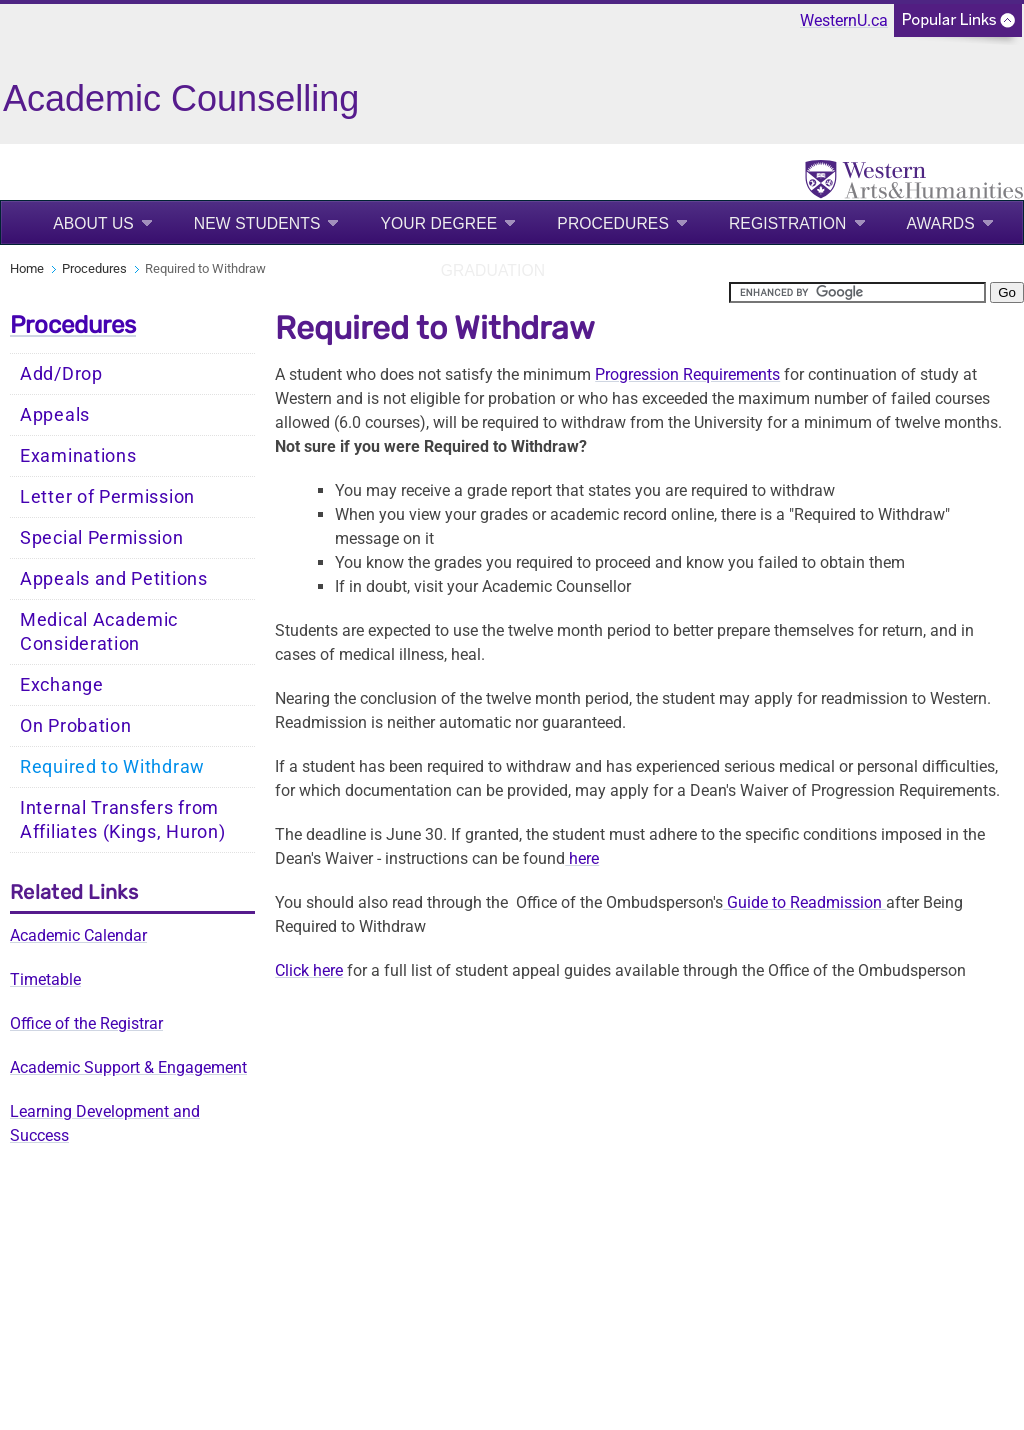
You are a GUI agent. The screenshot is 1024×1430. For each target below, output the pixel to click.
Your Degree (438, 223)
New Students (257, 223)
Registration (788, 223)
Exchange (62, 685)
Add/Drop (61, 374)
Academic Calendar (78, 935)
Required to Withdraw (112, 767)
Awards (941, 223)
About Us (93, 223)
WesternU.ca (844, 20)
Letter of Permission (107, 497)
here (582, 858)
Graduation (493, 270)
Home (27, 268)
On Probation (75, 726)
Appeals (55, 415)
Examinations (78, 456)
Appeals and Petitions (114, 579)
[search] (857, 292)
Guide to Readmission (804, 902)
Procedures (613, 223)
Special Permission (102, 538)
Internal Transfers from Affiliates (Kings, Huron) (123, 820)
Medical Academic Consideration (99, 632)
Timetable (45, 979)
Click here (309, 970)
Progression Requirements (687, 374)
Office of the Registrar (86, 1023)
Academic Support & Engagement (128, 1067)
